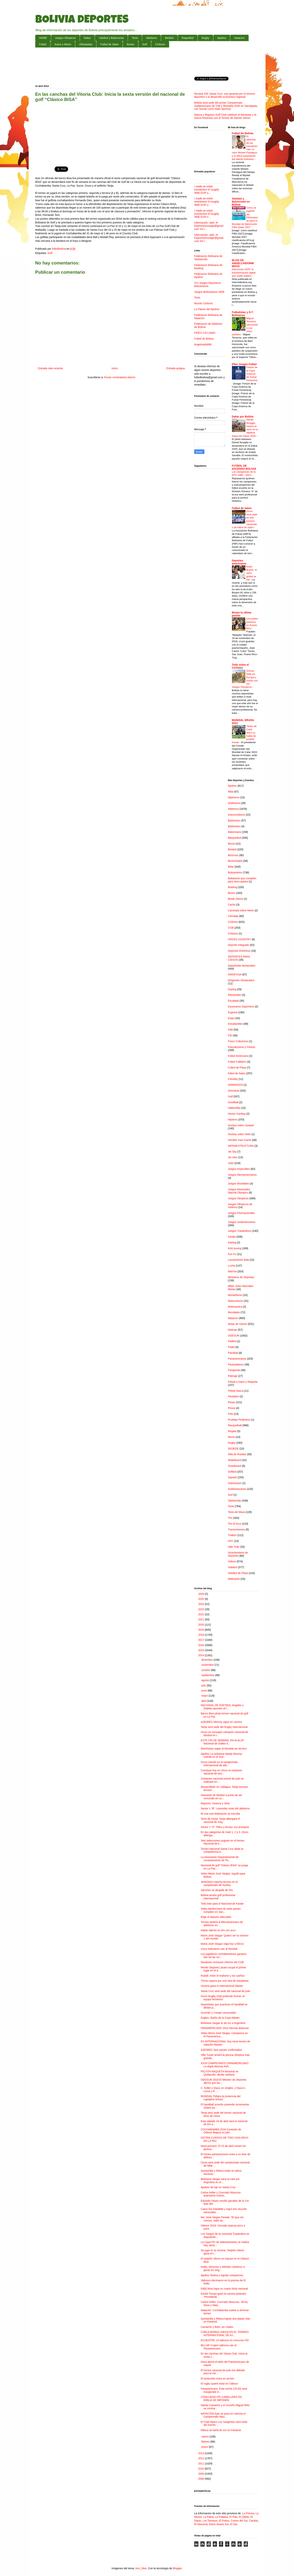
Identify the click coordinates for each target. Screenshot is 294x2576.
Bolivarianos (235, 872)
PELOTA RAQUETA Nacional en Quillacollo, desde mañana (219, 2073)
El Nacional (201, 2524)
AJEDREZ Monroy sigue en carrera (221, 1721)
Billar (231, 866)
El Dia (233, 2524)
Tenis (135, 37)
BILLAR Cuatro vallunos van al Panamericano (218, 2347)
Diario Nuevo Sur (219, 2524)
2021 (201, 1619)
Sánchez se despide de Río (217, 1890)
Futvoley (233, 1078)
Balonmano (234, 831)
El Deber (244, 2516)
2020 (201, 1624)
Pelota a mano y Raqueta (243, 1381)
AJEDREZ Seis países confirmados (221, 2049)
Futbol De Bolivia (242, 133)
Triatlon (232, 1535)
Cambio (253, 2520)
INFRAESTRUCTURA (241, 1145)
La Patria (208, 2516)
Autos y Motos (62, 44)
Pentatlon (233, 1396)
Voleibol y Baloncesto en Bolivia (241, 201)
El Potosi (224, 2520)
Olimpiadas (85, 44)
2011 (201, 2463)
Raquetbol (188, 37)
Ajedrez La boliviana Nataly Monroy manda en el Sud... (221, 1755)
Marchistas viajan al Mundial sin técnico (224, 1748)
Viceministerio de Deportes (238, 1554)
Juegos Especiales (239, 1168)
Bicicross (233, 855)
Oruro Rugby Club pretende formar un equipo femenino (223, 1998)
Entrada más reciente (50, 368)
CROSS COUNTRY (239, 939)
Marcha (232, 1271)
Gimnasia (233, 1090)
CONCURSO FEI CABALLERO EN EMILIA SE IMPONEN (221, 2398)
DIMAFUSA (235, 974)
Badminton (234, 820)
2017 (201, 1639)
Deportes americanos (239, 562)
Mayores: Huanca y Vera (215, 1803)
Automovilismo (236, 814)
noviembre (207, 1664)
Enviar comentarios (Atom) (119, 377)
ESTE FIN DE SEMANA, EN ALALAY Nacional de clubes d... (222, 1742)
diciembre (207, 1659)
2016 (201, 1645)
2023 (201, 1609)
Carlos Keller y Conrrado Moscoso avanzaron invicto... (221, 2194)
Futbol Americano (238, 1055)
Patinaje (233, 1375)
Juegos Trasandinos (239, 1230)
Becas (231, 843)
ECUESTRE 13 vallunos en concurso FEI (225, 2340)
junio (204, 1690)
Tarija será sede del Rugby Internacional (224, 1726)
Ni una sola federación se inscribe (220, 1813)
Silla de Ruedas (237, 1454)
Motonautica (235, 1306)
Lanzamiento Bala (238, 1259)
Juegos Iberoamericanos (242, 1174)
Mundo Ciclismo (203, 303)
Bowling (232, 887)
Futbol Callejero (237, 1061)
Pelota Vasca (235, 1390)
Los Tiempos (209, 2520)
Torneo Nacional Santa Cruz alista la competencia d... (222, 1850)
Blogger (177, 2568)
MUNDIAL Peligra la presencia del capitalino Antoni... (220, 2098)
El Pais (233, 2516)
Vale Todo (233, 1546)
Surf (230, 1494)
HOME (43, 37)
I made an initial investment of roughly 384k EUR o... (206, 189)
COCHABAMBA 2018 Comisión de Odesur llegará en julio (221, 2131)
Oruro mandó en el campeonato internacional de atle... (219, 1764)
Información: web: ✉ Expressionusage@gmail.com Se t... (209, 226)
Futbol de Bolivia (204, 338)
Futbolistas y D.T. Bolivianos (243, 314)
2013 (201, 2453)
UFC (230, 1540)
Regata (232, 1431)
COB (231, 927)
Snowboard (234, 1465)
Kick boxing (235, 1248)
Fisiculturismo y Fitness (241, 1047)
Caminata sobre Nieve (241, 910)
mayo (204, 1695)
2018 (201, 1634)
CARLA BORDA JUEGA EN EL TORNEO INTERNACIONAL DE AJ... (225, 2333)
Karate (232, 1236)
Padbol (232, 1341)
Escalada (233, 1000)
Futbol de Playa (237, 1067)
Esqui (231, 1018)
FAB (230, 1029)
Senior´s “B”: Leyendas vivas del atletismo (225, 1808)
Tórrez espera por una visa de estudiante (224, 1980)
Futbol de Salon (109, 44)
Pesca (231, 1408)
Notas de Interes (237, 1323)
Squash (232, 1477)
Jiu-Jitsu (233, 1157)
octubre (206, 1670)
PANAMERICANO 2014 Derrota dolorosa (225, 2028)
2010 (201, 2468)
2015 (201, 1650)
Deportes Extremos (239, 950)
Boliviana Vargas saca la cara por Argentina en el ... (220, 2180)
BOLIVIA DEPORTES (82, 20)
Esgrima (233, 1012)
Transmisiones (236, 1529)
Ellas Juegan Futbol (244, 364)
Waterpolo (234, 1578)
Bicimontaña (235, 860)
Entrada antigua (175, 368)
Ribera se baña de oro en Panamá (221, 2430)
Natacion (239, 37)
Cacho (232, 904)
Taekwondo (234, 1500)
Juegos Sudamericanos (241, 1222)
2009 (201, 2473)
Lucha (231, 1265)
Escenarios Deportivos (241, 1006)
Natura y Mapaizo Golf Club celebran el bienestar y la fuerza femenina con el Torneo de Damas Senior (225, 116)
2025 (201, 1598)
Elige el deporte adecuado (216, 1916)
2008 (201, 2478)
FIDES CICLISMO (204, 332)
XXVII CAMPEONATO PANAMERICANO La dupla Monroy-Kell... (224, 2065)
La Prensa (248, 2513)
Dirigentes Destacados (241, 980)
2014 (201, 1655)
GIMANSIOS (235, 1084)
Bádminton (234, 826)
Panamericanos (237, 1358)
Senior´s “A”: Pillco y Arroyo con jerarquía (225, 1827)
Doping (232, 989)
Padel (231, 1347)
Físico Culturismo (238, 1041)
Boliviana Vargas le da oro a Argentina (223, 2022)
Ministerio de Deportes (241, 1277)
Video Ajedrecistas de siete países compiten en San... (221, 1910)
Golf (144, 44)
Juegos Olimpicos (65, 37)
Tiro (230, 1517)
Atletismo (151, 37)
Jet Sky (232, 1151)
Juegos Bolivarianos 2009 (209, 291)
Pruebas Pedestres (239, 1419)
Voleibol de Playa (238, 1573)
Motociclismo (235, 1300)
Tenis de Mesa (236, 1512)
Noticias (232, 1329)
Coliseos (233, 933)
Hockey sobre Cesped (241, 1125)
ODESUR (233, 1335)
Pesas (231, 1402)
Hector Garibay (237, 1113)
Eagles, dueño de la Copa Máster (220, 2017)
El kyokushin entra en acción (217, 2378)
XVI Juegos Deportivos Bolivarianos (207, 284)
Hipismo (233, 1119)
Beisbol (169, 37)
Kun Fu (232, 1254)
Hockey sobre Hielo (239, 1134)
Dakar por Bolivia (243, 416)
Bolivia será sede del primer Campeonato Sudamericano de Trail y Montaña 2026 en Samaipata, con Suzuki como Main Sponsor (226, 106)
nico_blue (141, 2568)
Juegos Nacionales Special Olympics (239, 1191)
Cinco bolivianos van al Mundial (219, 1948)
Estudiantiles (235, 1023)
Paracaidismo (236, 1364)
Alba (230, 791)
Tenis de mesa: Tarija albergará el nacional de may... (220, 1820)
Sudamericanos (237, 1488)
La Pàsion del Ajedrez (207, 309)
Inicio (115, 368)
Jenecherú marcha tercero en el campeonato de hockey (219, 1883)
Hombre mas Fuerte (239, 1139)
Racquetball (235, 1425)
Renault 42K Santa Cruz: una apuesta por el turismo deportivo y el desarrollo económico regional (224, 95)
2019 (201, 1629)
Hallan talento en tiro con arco (218, 1930)
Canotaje (233, 916)
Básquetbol (234, 837)
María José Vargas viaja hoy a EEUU (222, 1943)
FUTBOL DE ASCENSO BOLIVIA (244, 467)
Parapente (234, 1370)
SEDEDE (233, 1448)
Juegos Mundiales (238, 1183)
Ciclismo (160, 44)
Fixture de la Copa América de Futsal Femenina (251, 374)
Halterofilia (234, 1107)
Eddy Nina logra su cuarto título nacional (224, 2288)
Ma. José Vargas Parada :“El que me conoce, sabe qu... (222, 2219)
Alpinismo (233, 797)
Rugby (205, 37)
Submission (235, 1483)
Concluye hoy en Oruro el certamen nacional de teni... (221, 1772)
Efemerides (234, 994)
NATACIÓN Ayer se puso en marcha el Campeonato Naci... (223, 2415)
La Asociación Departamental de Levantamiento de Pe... (219, 1859)
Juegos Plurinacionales (241, 1213)
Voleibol (232, 1567)
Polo (230, 1413)
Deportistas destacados (241, 965)
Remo (231, 1436)
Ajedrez (221, 37)
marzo (205, 2436)
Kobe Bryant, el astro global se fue (251, 573)
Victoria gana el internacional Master (222, 1985)
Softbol (232, 1471)
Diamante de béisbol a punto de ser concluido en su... (221, 1797)
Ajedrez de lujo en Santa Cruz (218, 2187)
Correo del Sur (239, 2520)
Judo (231, 1163)
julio (204, 1685)
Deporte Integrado (238, 944)
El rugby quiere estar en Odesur (219, 2383)
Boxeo (130, 44)
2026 (201, 1593)
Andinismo (234, 803)
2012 (201, 2458)
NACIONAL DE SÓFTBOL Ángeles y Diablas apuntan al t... (222, 1707)
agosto (205, 1680)
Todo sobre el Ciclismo (240, 666)
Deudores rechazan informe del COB (222, 1962)
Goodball (233, 1102)
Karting (232, 1242)
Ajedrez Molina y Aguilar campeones (222, 2275)
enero (205, 2446)
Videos (232, 1561)
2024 (201, 1604)
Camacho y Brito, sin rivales (217, 2326)
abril (204, 1700)
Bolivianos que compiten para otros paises (242, 880)
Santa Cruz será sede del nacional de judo (225, 1991)
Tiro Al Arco (234, 1523)
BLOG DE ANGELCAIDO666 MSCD (243, 263)
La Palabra (221, 2516)
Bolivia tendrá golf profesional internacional (218, 1897)
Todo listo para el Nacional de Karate (222, 1903)
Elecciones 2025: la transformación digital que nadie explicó (244, 272)
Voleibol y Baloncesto (111, 37)
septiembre (208, 1675)
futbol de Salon (236, 1073)
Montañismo (235, 1295)
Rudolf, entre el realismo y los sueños (222, 1975)
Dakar (87, 37)
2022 (201, 1614)
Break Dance (235, 898)
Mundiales (234, 1312)
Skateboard (235, 1460)
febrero (205, 2441)
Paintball (233, 1352)
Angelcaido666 (203, 344)
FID (230, 1035)
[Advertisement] (147, 61)
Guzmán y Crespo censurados (218, 2012)
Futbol (42, 44)
